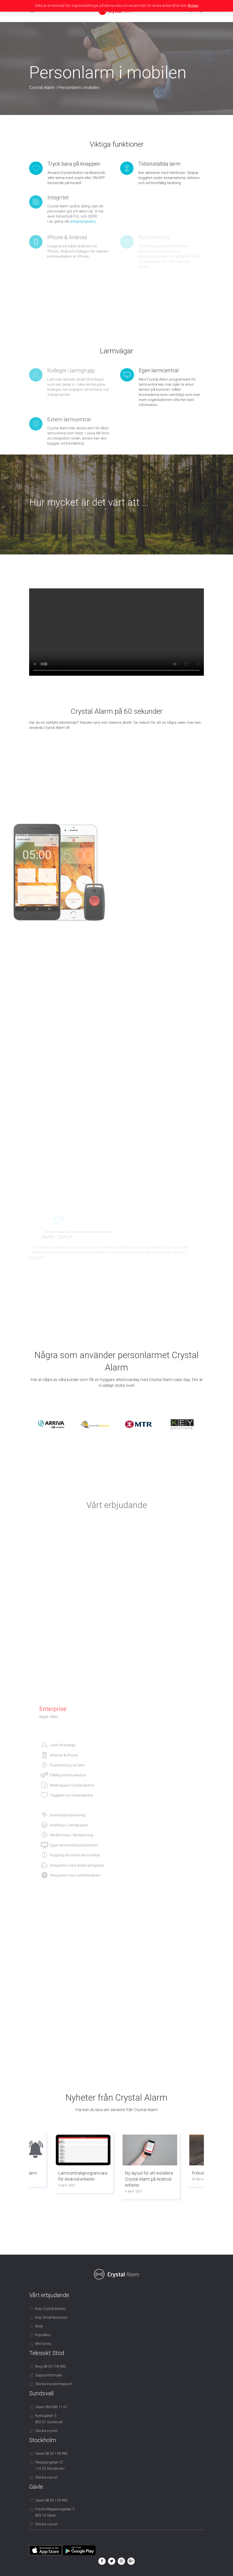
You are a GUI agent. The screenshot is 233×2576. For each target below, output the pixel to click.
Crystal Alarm (42, 87)
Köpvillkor (43, 2335)
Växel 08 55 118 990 (51, 2453)
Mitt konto (43, 2343)
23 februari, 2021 (203, 2179)
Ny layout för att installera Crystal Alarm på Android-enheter (149, 2179)
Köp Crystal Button (50, 2309)
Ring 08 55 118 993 (50, 2366)
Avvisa (193, 6)
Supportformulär (48, 2375)
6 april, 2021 (66, 2185)
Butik (39, 2326)
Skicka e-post (46, 2431)
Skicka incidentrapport (53, 2384)
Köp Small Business (51, 2317)
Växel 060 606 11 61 (51, 2407)
